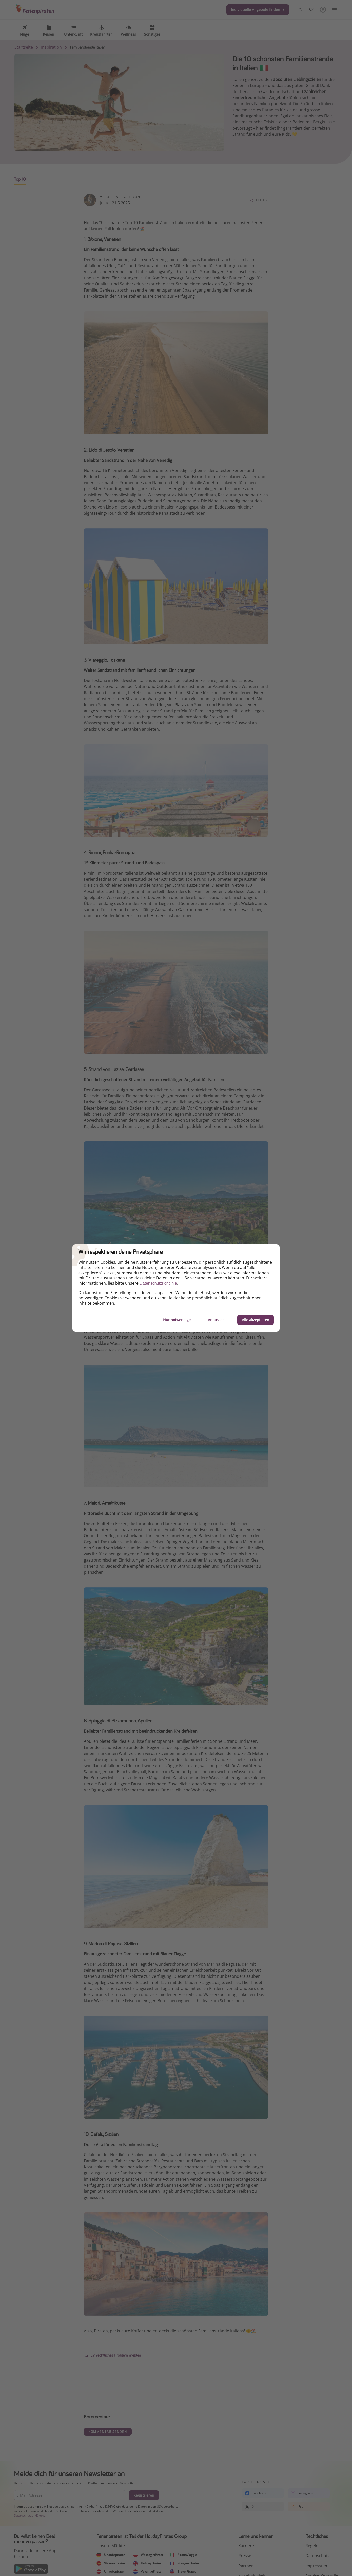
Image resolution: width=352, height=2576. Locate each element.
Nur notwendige (177, 1319)
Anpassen (216, 1319)
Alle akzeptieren (255, 1319)
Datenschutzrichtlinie (158, 1283)
